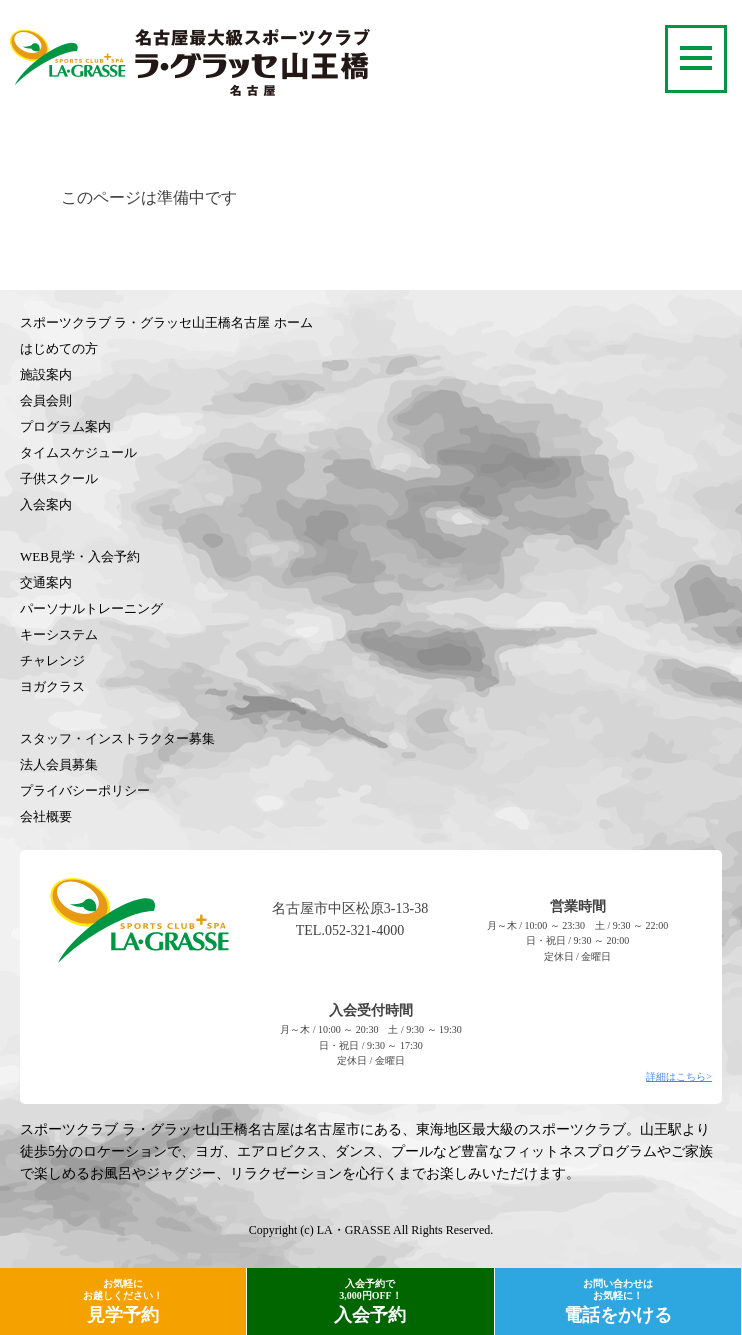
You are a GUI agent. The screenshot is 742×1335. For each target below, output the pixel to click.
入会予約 (370, 1301)
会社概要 (46, 816)
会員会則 (46, 400)
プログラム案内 (65, 426)
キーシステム (59, 634)
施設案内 (46, 374)
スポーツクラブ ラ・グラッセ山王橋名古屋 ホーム (166, 322)
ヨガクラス (52, 686)
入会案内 (46, 504)
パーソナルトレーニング (91, 608)
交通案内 (46, 582)
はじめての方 (59, 348)
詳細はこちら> (679, 1076)
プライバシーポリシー (85, 790)
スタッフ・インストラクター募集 (117, 738)
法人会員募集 (59, 764)
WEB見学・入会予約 (80, 556)
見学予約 (123, 1301)
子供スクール (59, 478)
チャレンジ (52, 660)
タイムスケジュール (78, 452)
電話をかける (618, 1301)
